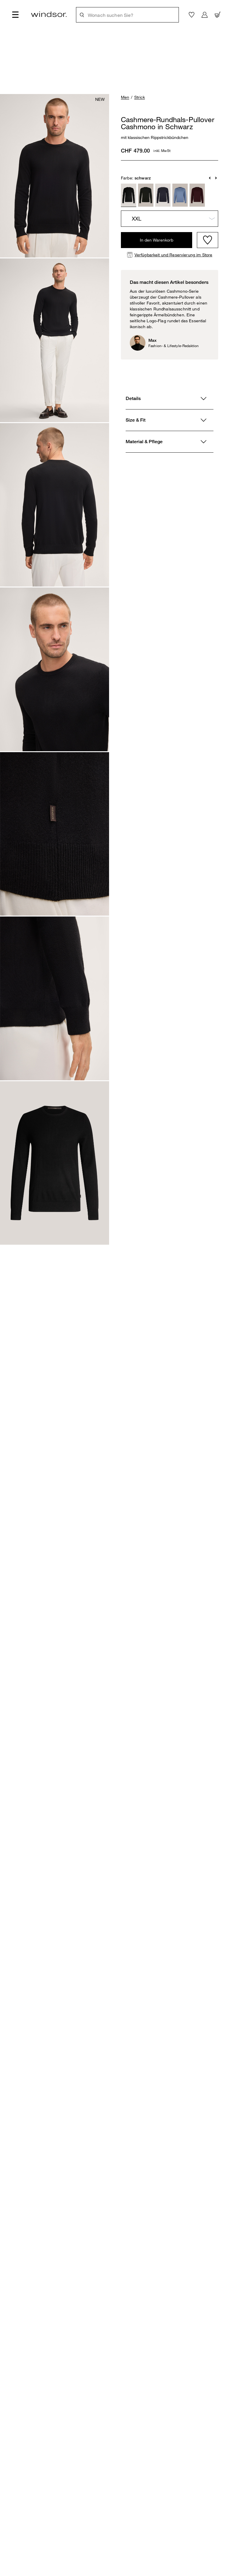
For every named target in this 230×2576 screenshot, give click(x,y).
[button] (210, 178)
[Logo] (49, 14)
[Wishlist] (207, 240)
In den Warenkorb (156, 239)
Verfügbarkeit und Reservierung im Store (173, 254)
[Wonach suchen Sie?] (131, 14)
